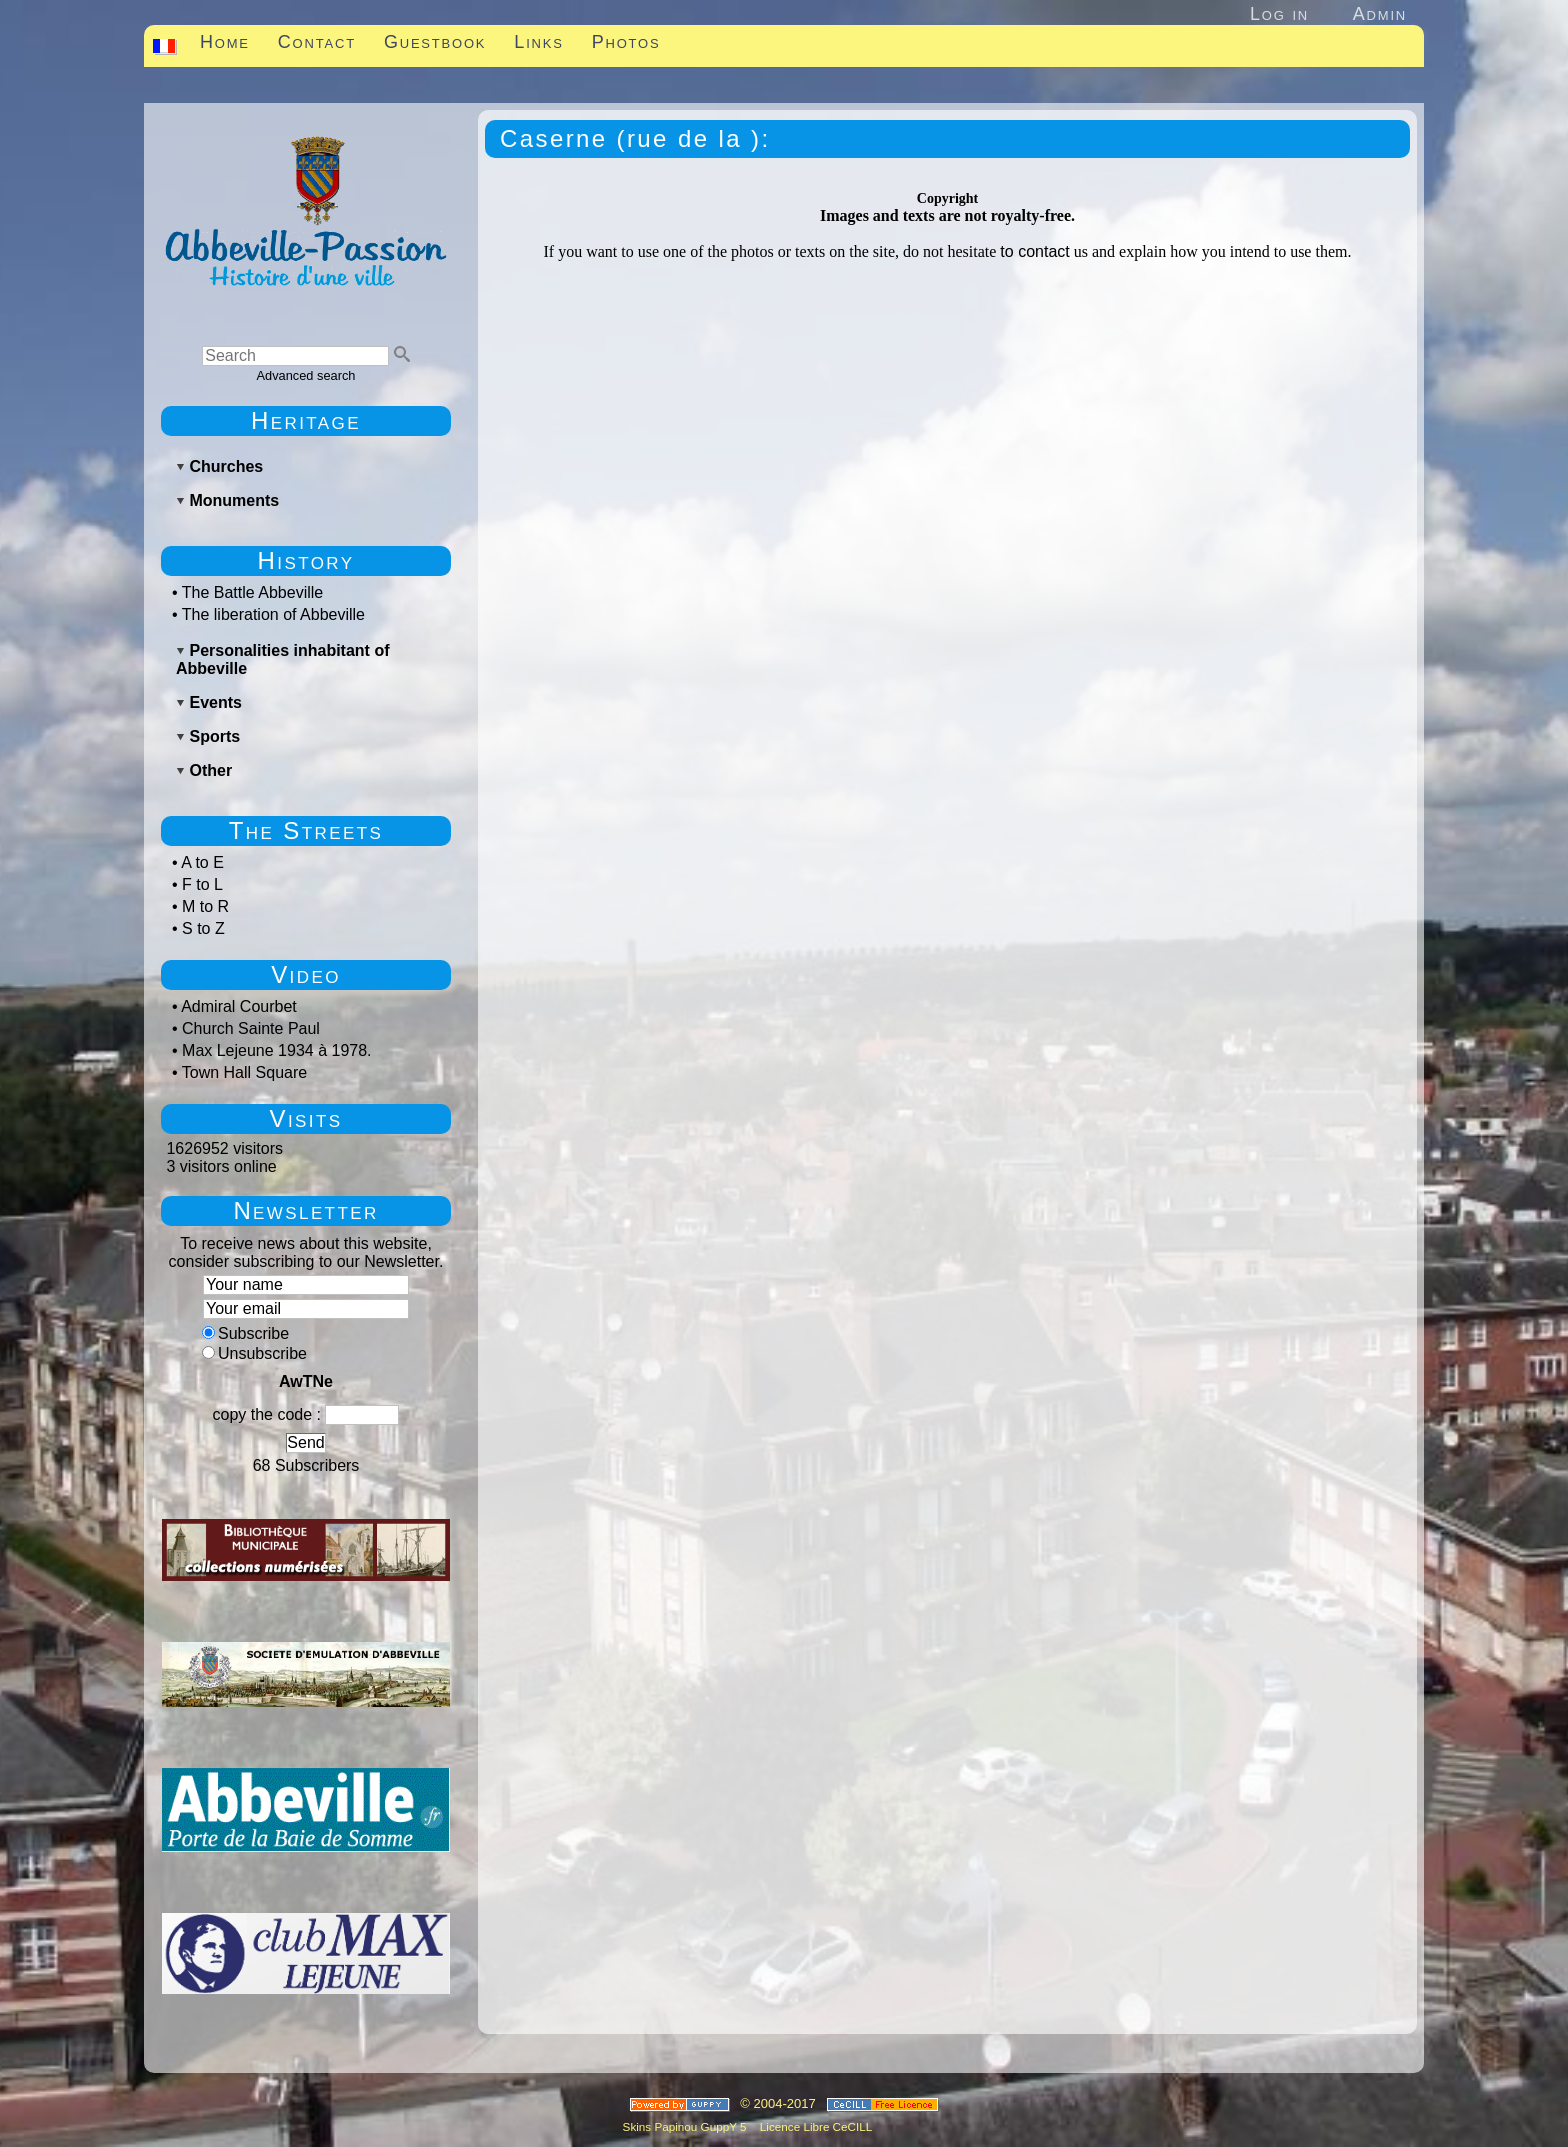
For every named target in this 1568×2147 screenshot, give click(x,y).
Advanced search (306, 375)
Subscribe (245, 1333)
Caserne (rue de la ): (635, 138)
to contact (1034, 251)
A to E (202, 862)
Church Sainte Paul (251, 1028)
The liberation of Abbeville (273, 614)
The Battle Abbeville (252, 592)
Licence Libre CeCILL (815, 2126)
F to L (202, 884)
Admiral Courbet (239, 1006)
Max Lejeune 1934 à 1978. (276, 1050)
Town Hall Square (244, 1072)
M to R (205, 906)
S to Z (203, 928)
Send (305, 1442)
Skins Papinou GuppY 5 (688, 2126)
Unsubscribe (254, 1353)
